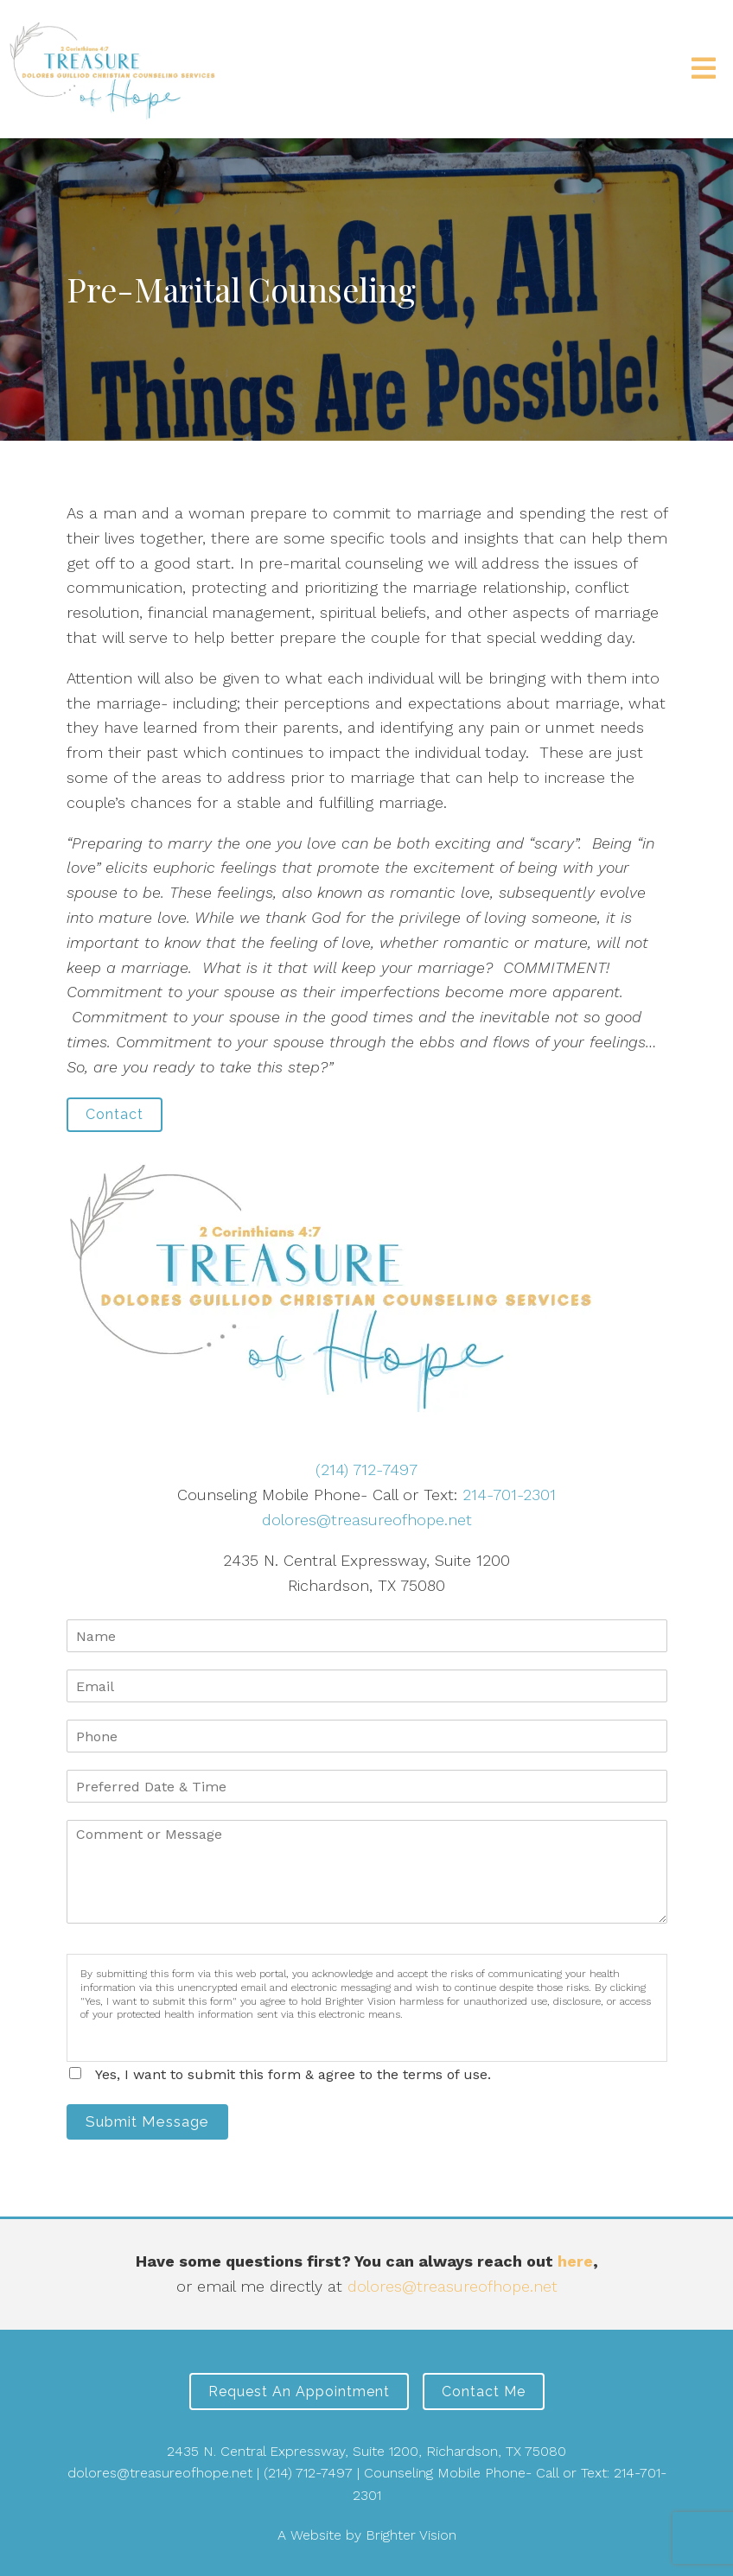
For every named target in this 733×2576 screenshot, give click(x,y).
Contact (114, 1114)
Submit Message (147, 2121)
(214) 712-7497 (366, 1469)
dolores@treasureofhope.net (367, 1520)
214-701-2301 (509, 1494)
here (575, 2261)
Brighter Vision (411, 2535)
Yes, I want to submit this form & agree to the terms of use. (293, 2074)
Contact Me (484, 2391)
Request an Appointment (299, 2391)
